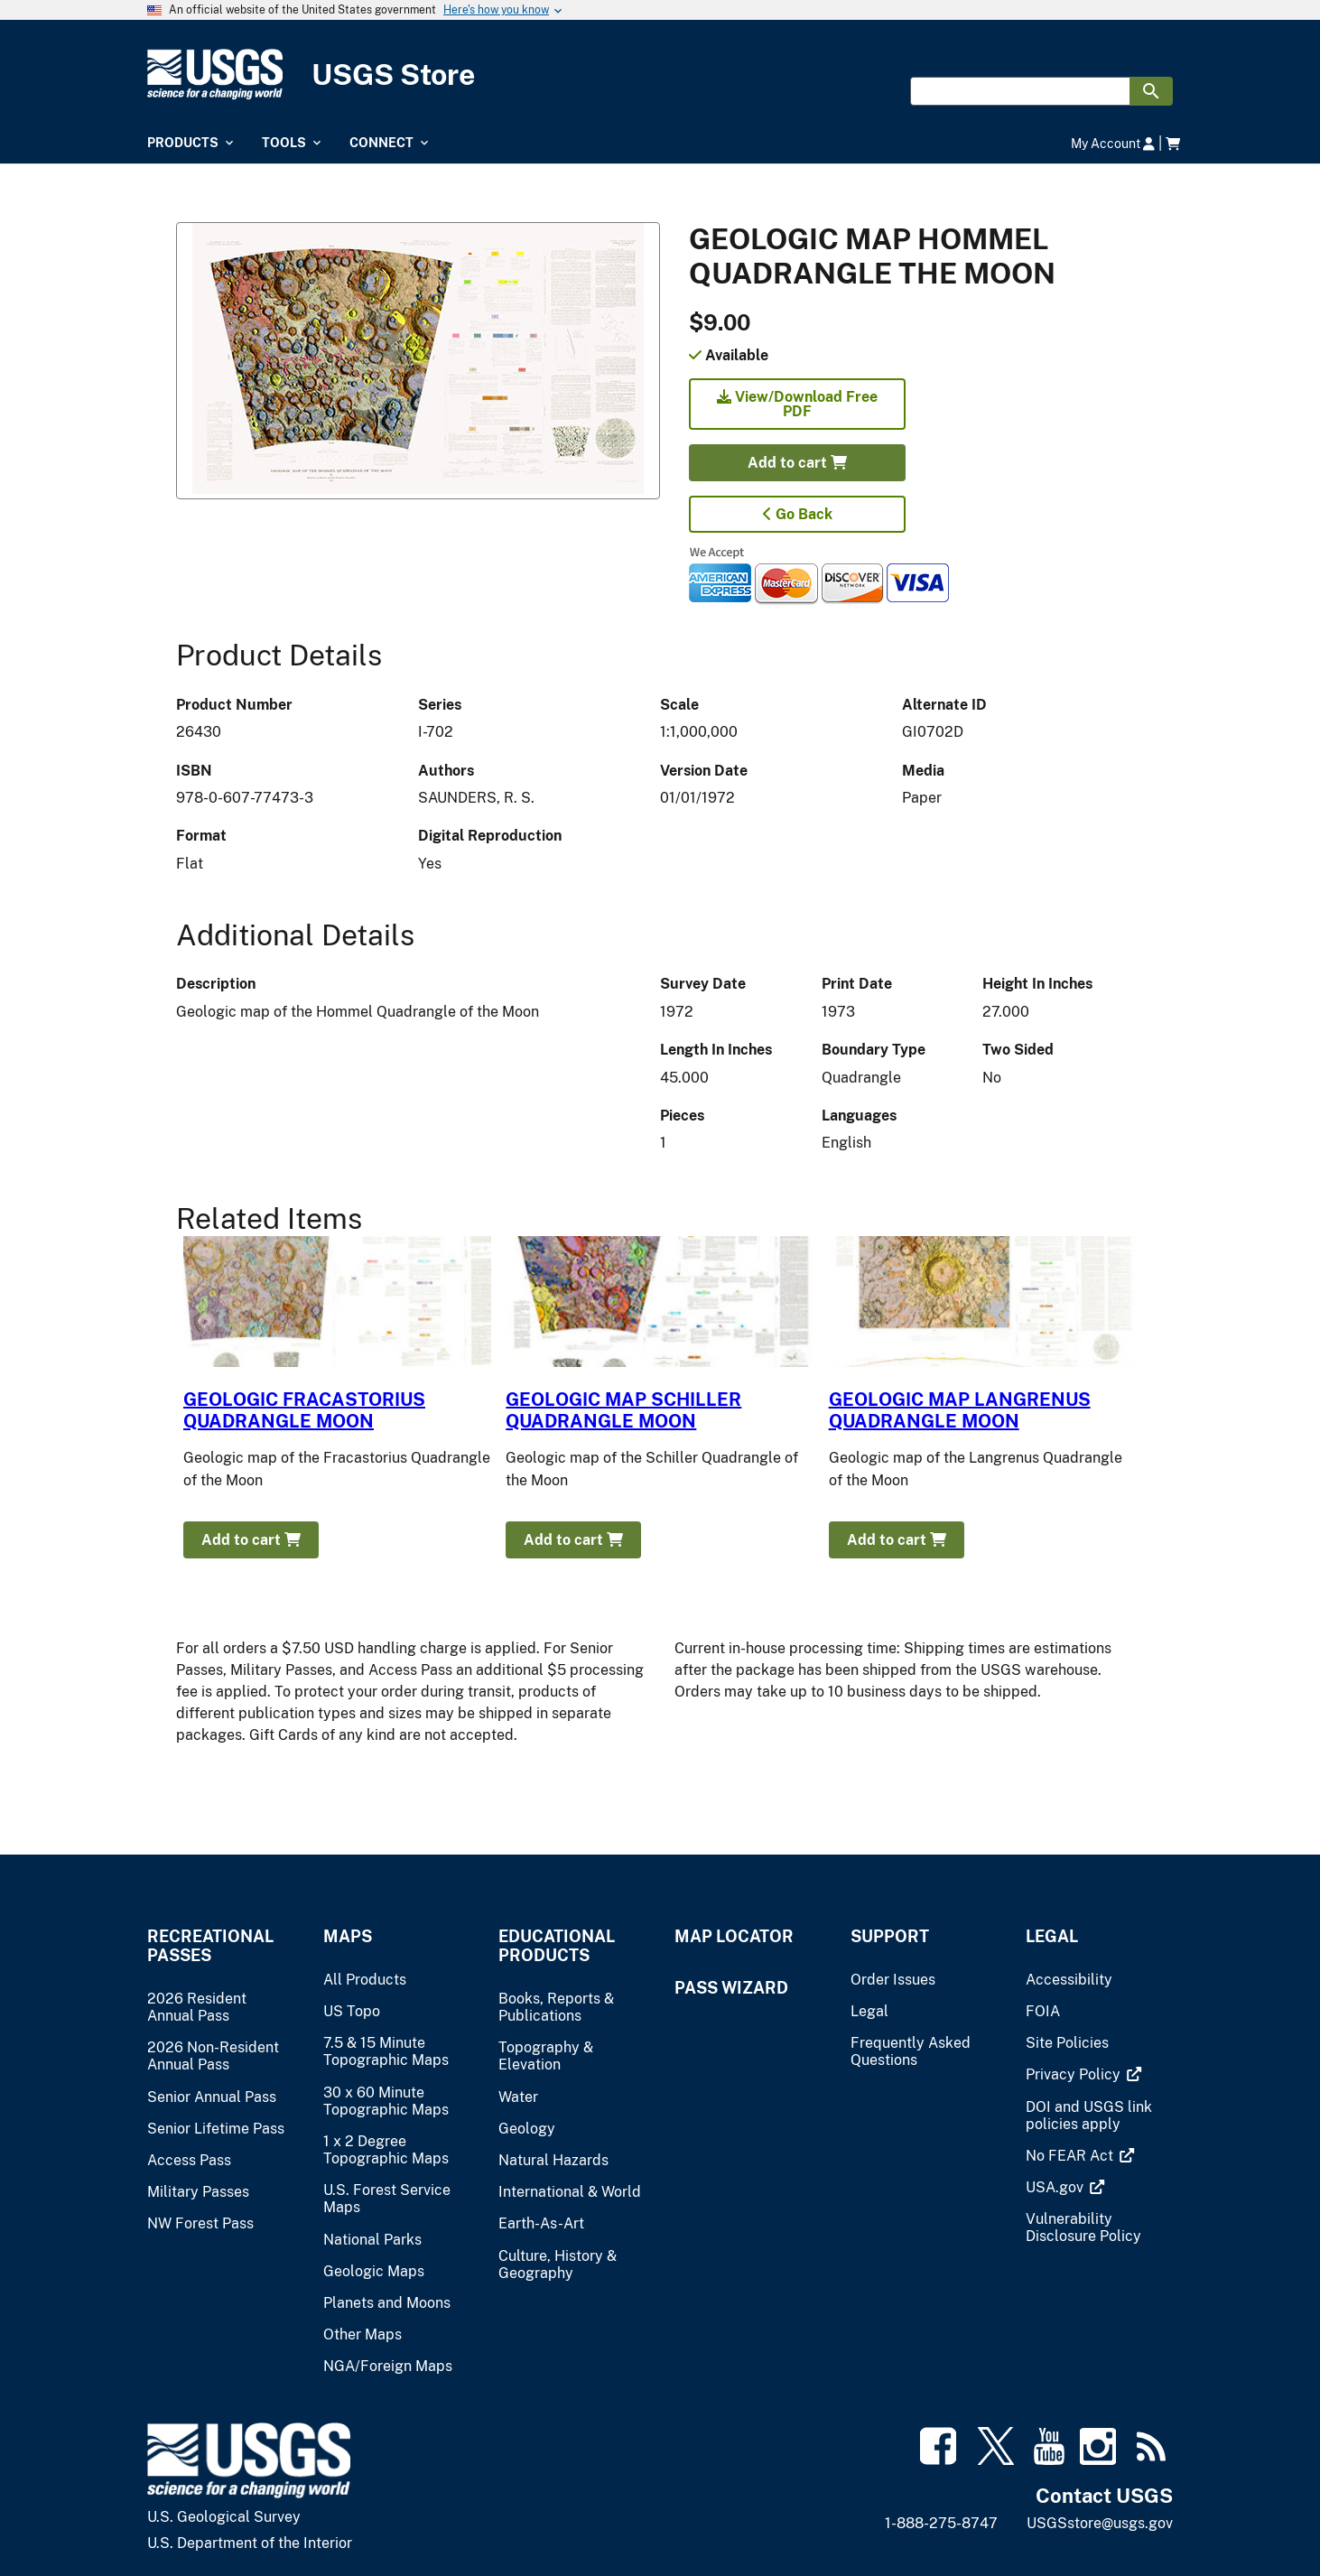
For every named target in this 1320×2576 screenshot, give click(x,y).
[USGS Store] (660, 74)
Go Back (797, 514)
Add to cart (797, 462)
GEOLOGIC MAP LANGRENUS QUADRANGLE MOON (960, 1410)
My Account (1113, 143)
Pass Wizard (731, 1987)
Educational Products (556, 1946)
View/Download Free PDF (797, 404)
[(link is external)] (1075, 2074)
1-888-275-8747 (941, 2523)
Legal (1052, 1936)
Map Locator (734, 1936)
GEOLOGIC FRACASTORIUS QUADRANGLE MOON (304, 1410)
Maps (347, 1936)
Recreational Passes (210, 1946)
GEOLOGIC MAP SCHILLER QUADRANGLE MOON (623, 1410)
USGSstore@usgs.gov (1100, 2523)
